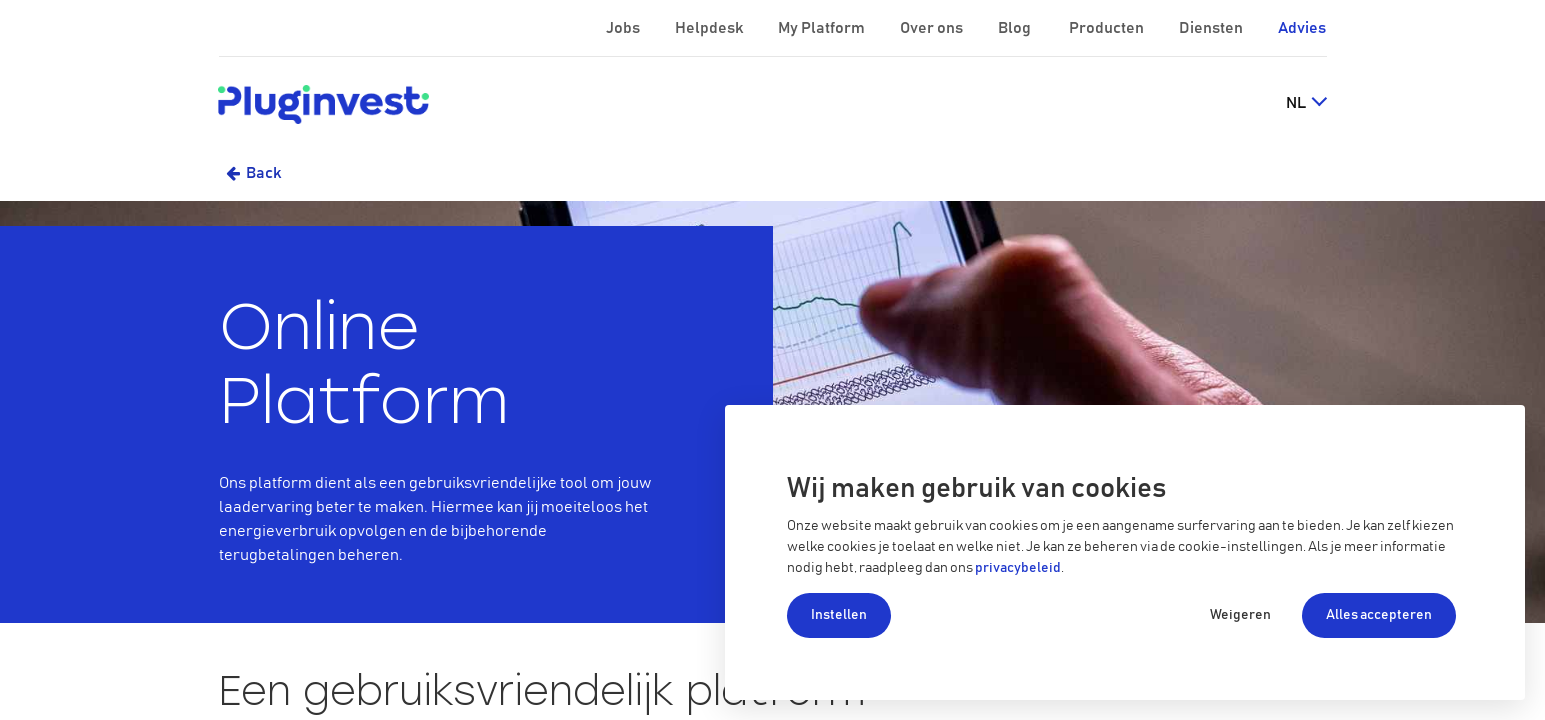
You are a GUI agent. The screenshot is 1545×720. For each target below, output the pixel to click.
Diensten (1212, 28)
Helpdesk (710, 28)
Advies (1302, 28)
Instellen (839, 615)
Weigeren (1240, 615)
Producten (1108, 28)
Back (263, 173)
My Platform (821, 28)
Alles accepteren (1379, 615)
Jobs (624, 28)
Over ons (933, 28)
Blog (1016, 28)
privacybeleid (1018, 568)
